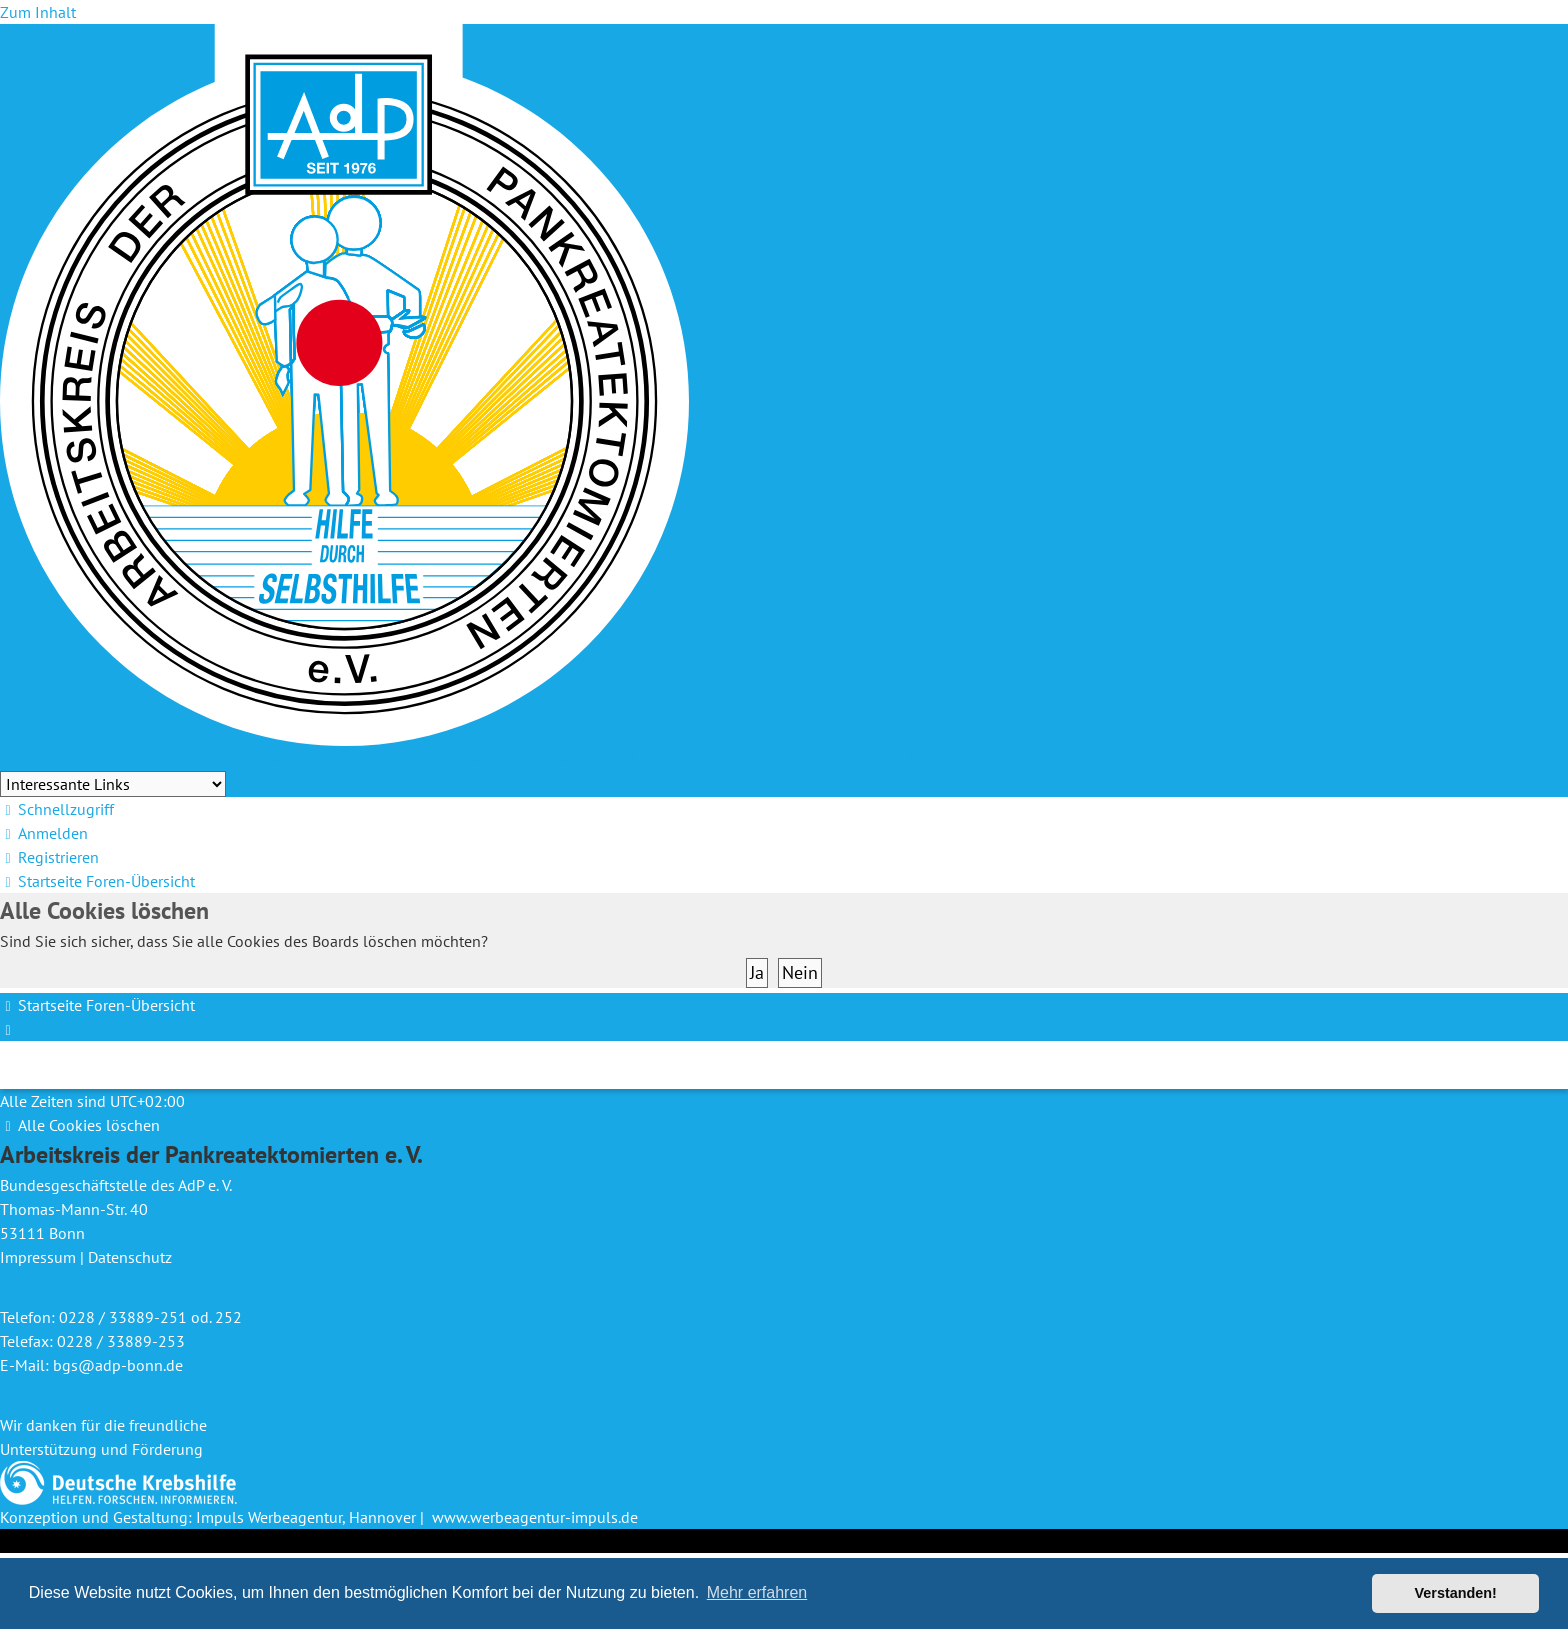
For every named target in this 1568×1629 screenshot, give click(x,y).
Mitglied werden (56, 758)
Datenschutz (130, 1257)
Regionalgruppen (284, 758)
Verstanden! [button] (1456, 1593)
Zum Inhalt (38, 12)
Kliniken (376, 758)
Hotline (729, 758)
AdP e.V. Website (168, 758)
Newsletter (796, 758)
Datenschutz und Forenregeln (938, 758)
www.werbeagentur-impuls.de (535, 1517)
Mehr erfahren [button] (757, 1592)
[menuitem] (44, 833)
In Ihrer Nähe (454, 758)
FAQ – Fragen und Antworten (601, 758)
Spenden (1073, 758)
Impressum (38, 1257)
